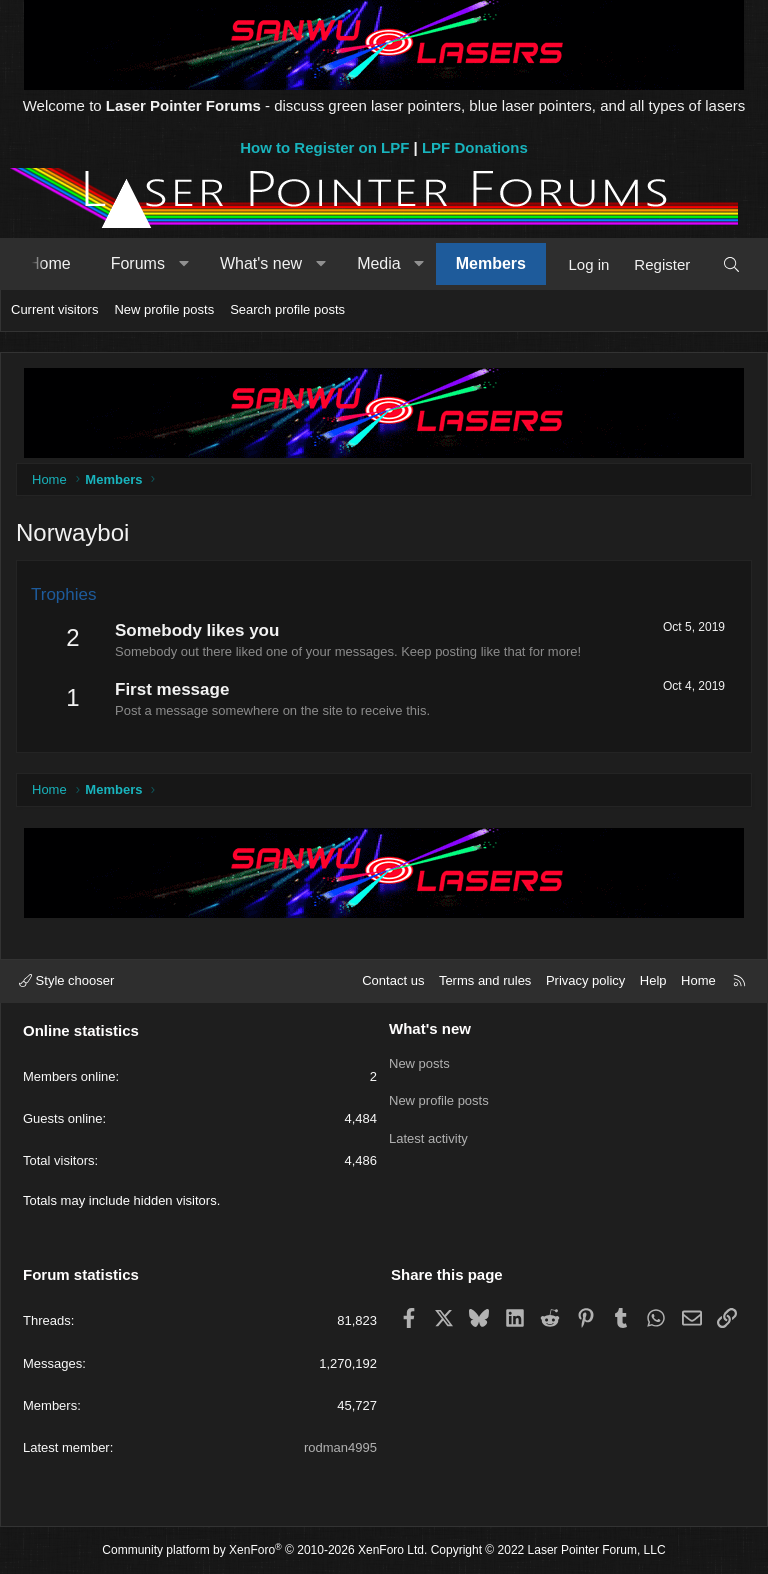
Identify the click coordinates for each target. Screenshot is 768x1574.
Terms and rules (485, 980)
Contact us (393, 980)
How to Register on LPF (324, 147)
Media (379, 263)
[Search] (731, 264)
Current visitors (54, 309)
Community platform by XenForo (264, 1550)
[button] (183, 264)
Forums (138, 263)
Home (49, 263)
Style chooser (66, 980)
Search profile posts (287, 309)
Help (653, 980)
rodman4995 (340, 1447)
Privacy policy (585, 980)
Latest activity (428, 1134)
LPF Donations (475, 147)
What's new (261, 263)
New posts (419, 1062)
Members (491, 263)
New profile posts (164, 309)
